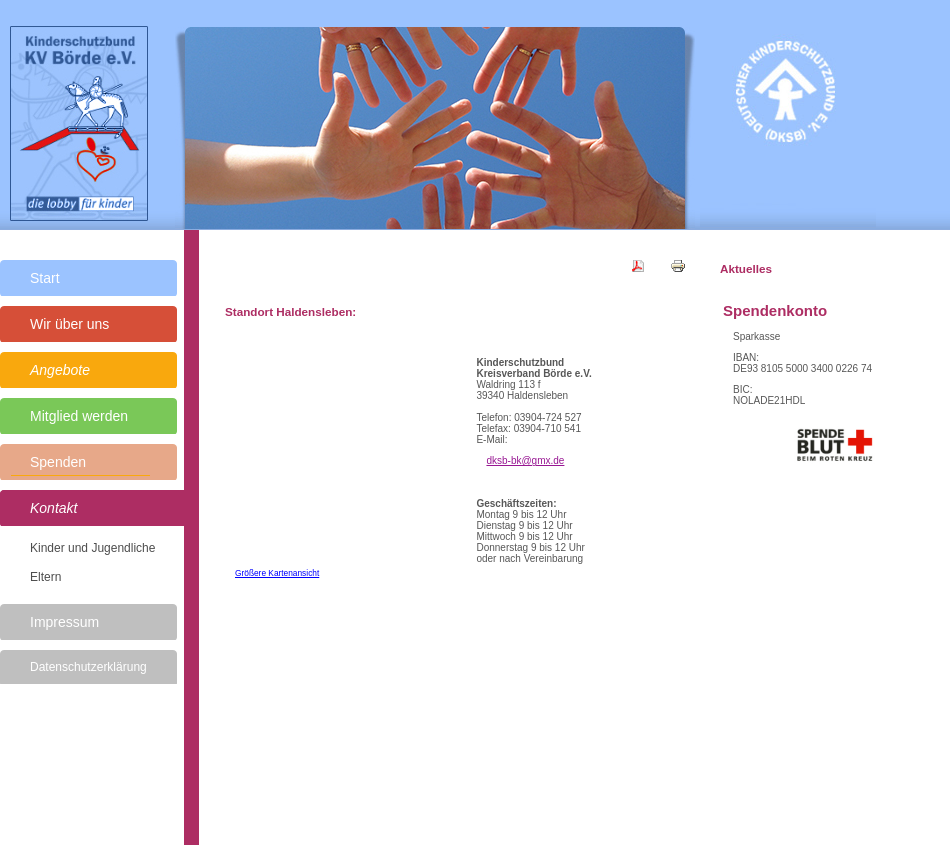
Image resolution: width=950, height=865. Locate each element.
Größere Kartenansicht (277, 573)
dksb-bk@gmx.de (525, 460)
